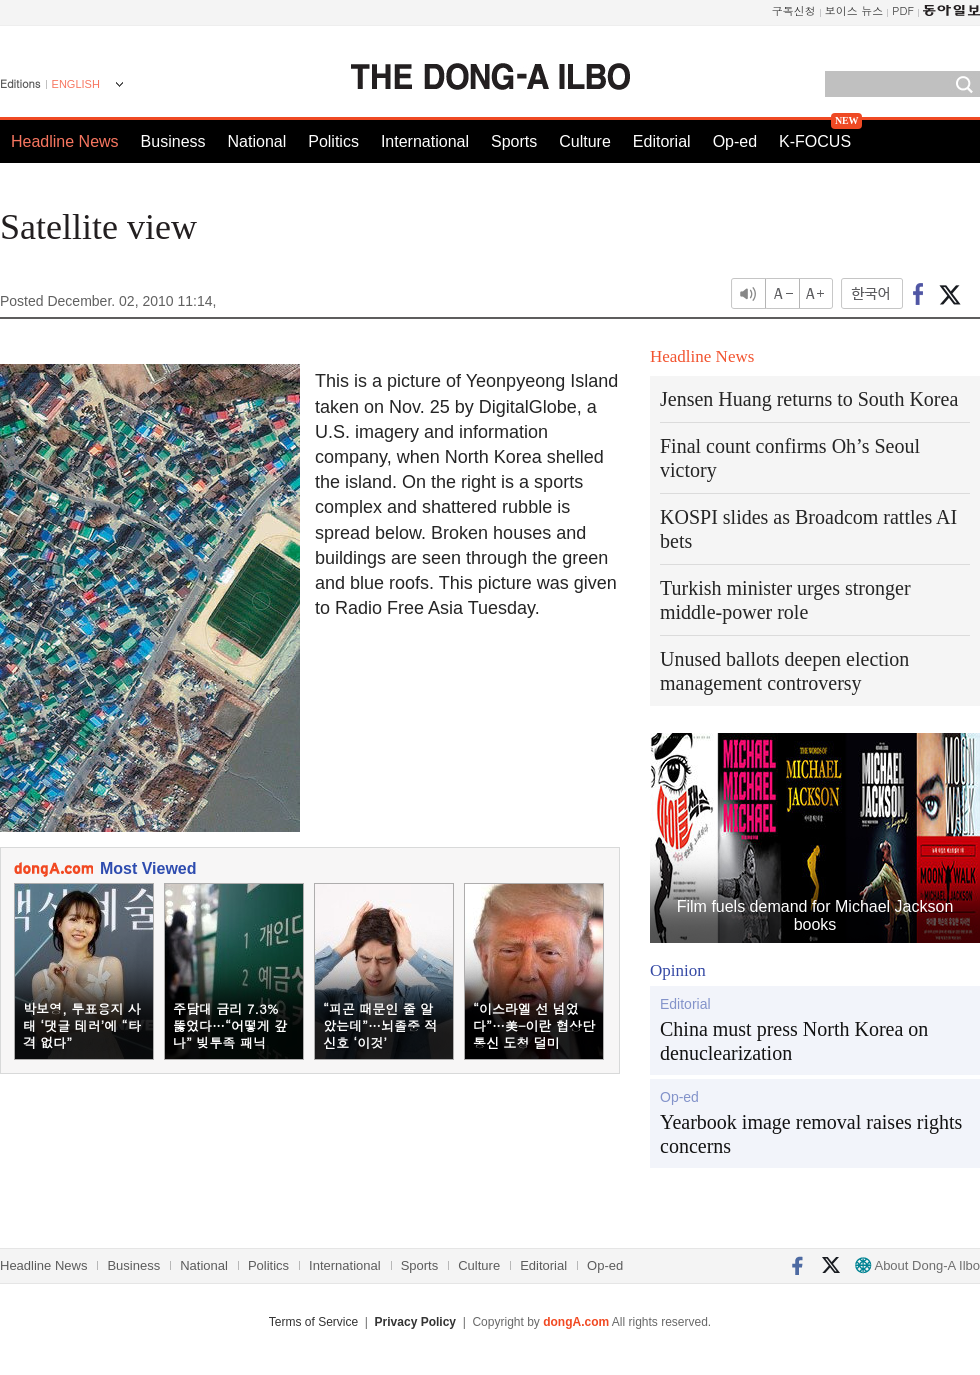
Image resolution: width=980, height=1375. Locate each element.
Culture (585, 141)
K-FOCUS (815, 141)
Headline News (65, 141)
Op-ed (735, 141)
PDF (903, 10)
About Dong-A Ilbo (917, 1265)
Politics (333, 141)
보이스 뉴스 (854, 10)
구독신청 (794, 10)
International (425, 141)
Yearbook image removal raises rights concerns (811, 1134)
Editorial (662, 141)
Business (173, 141)
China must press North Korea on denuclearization (794, 1041)
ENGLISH (76, 84)
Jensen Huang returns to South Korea (809, 399)
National (257, 141)
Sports (514, 141)
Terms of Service (313, 1322)
